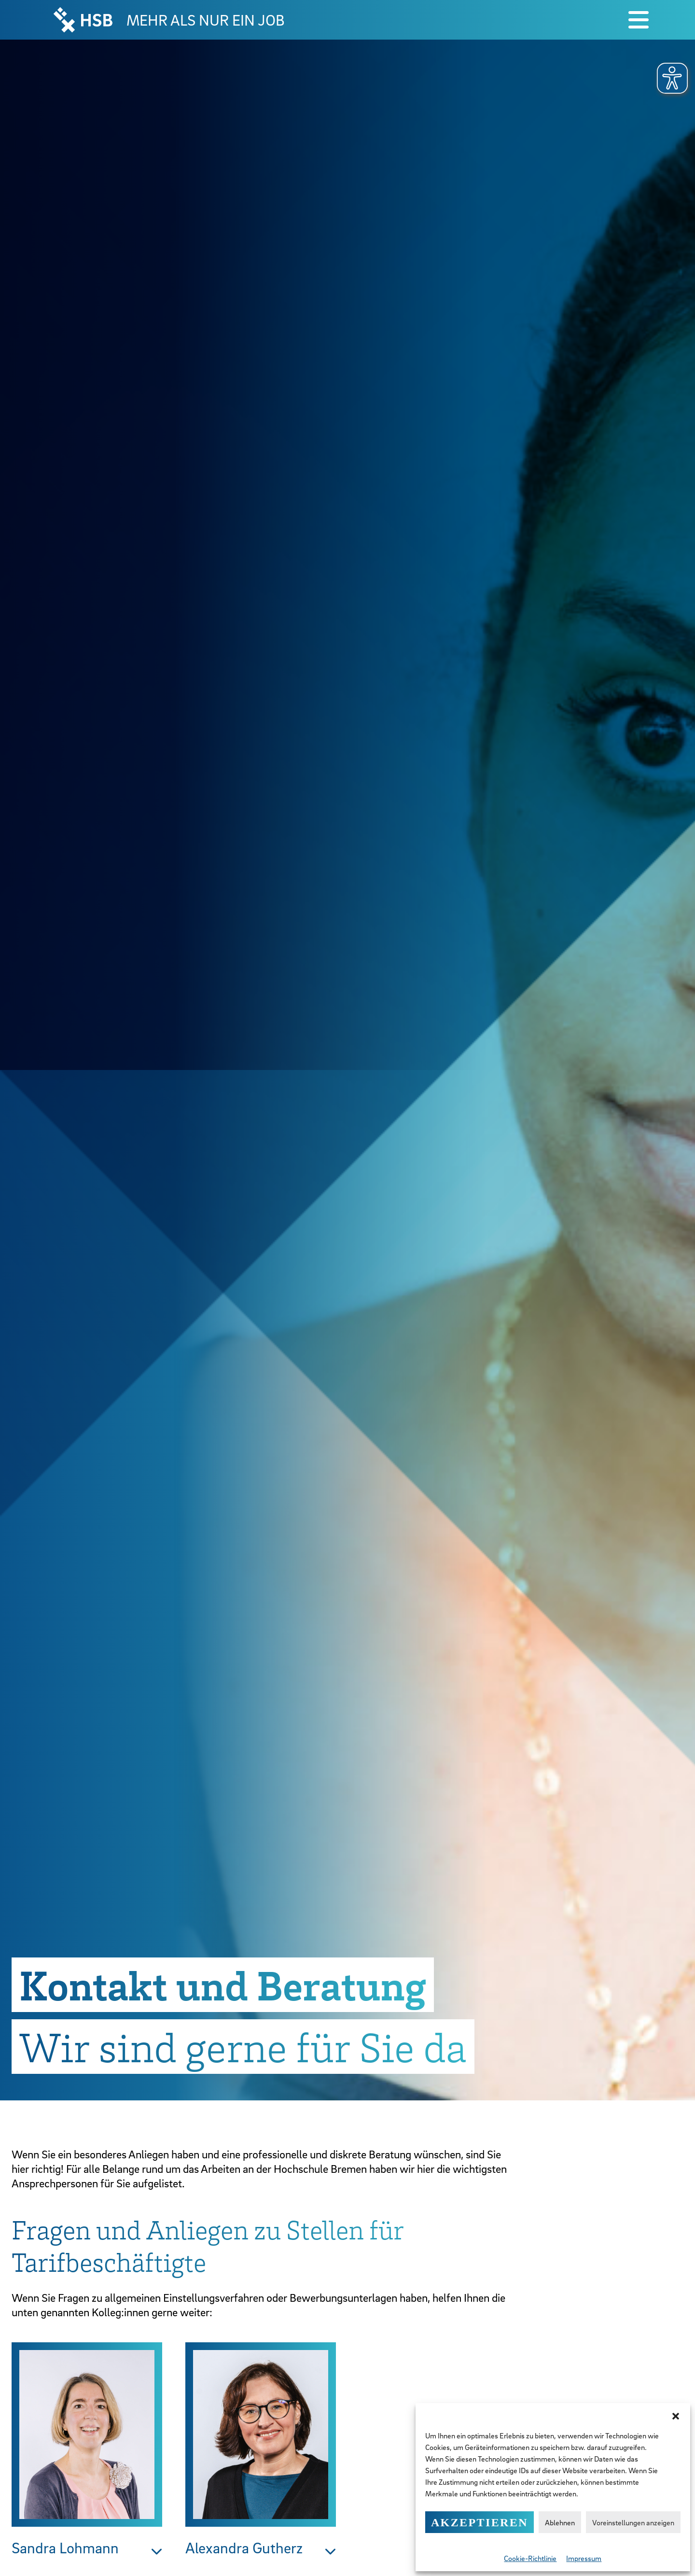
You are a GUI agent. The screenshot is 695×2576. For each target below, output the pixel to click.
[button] (676, 2415)
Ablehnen (560, 2522)
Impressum (583, 2558)
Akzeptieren (479, 2522)
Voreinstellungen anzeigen (633, 2522)
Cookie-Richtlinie (530, 2558)
